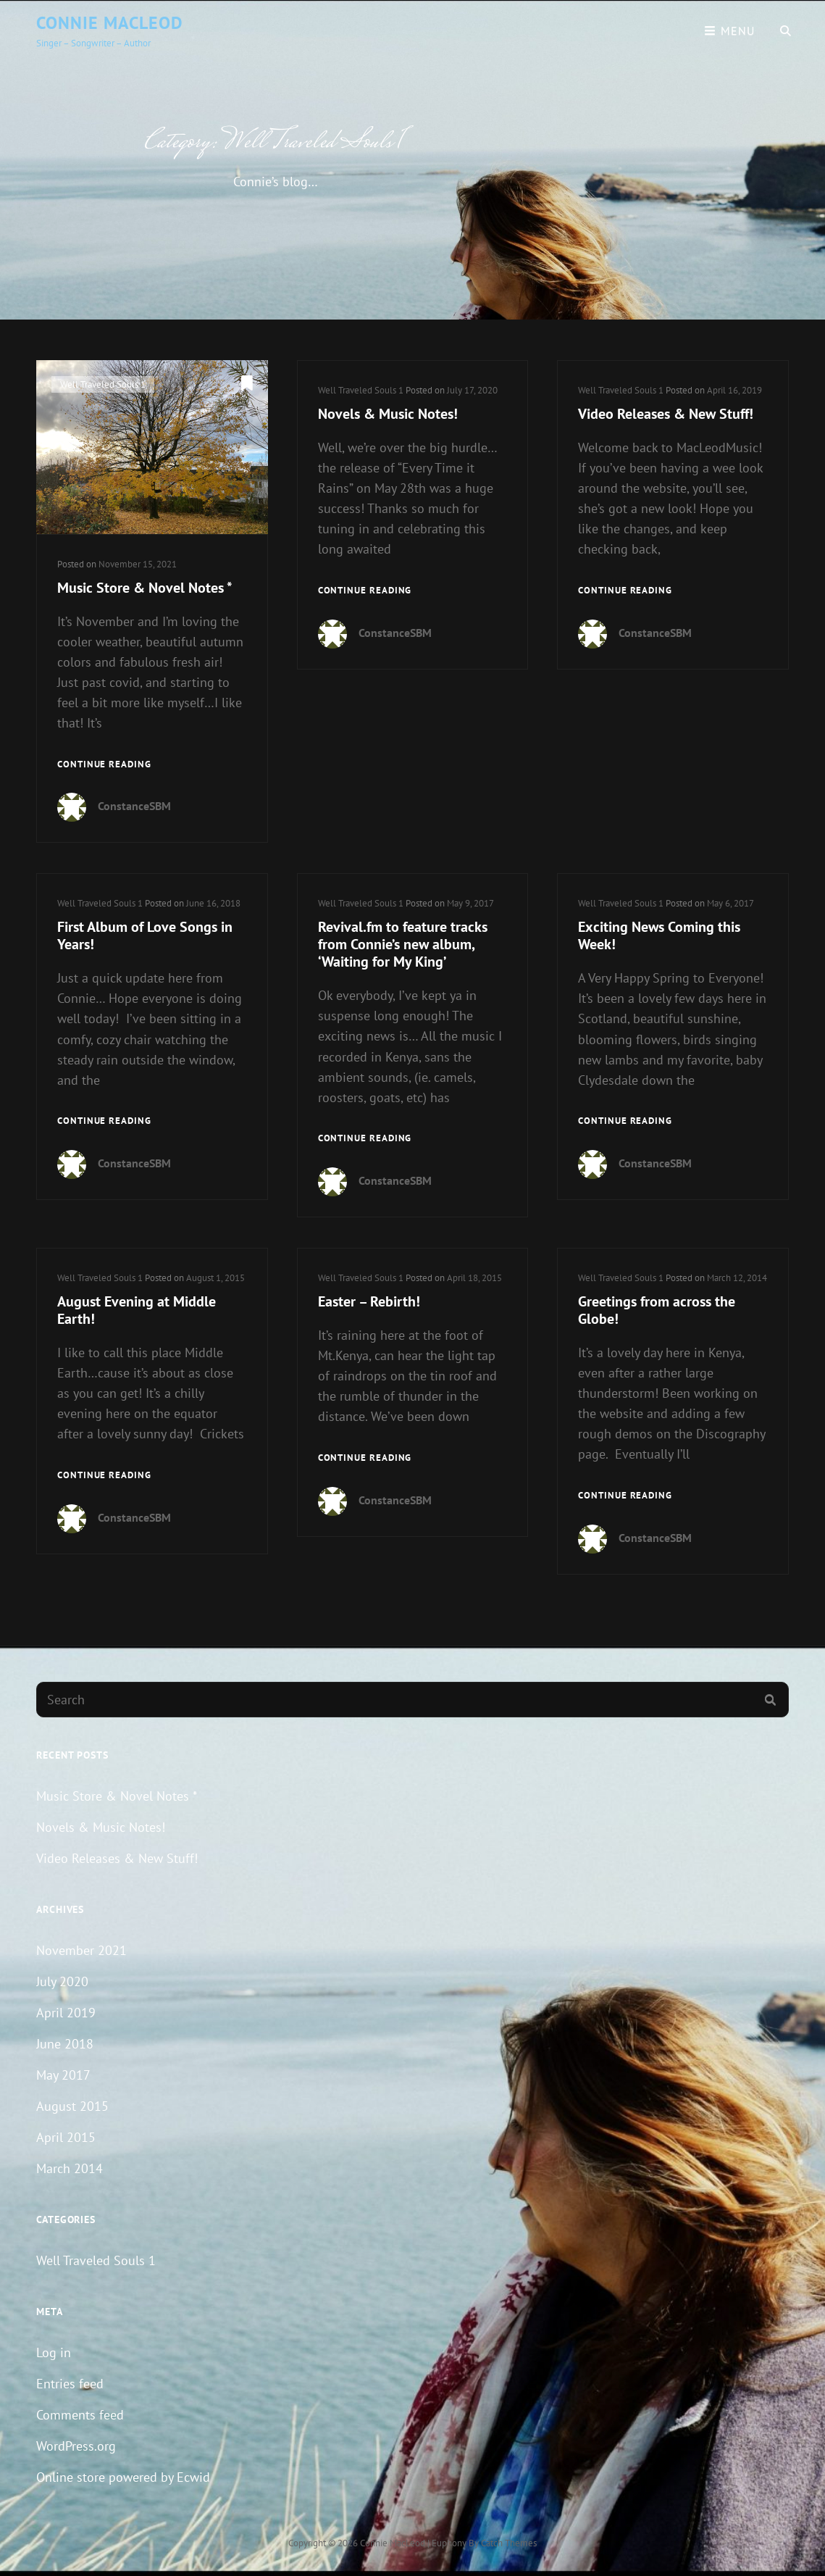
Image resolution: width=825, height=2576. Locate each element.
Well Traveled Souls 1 (103, 384)
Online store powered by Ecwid (123, 2477)
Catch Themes (509, 2543)
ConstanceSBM (134, 806)
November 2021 (81, 1950)
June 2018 (64, 2043)
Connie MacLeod (109, 23)
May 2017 (63, 2075)
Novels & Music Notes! (388, 413)
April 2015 (66, 2137)
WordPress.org (76, 2446)
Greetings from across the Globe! (656, 1310)
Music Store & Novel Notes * (145, 587)
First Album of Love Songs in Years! (145, 935)
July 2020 (62, 1981)
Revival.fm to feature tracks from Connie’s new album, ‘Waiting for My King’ (402, 944)
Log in (53, 2352)
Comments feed (80, 2414)
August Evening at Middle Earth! (136, 1310)
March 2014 (69, 2168)
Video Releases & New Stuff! (665, 413)
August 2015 (72, 2106)
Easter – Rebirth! (369, 1301)
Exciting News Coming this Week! (659, 935)
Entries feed (70, 2383)
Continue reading (104, 764)
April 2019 (66, 2012)
